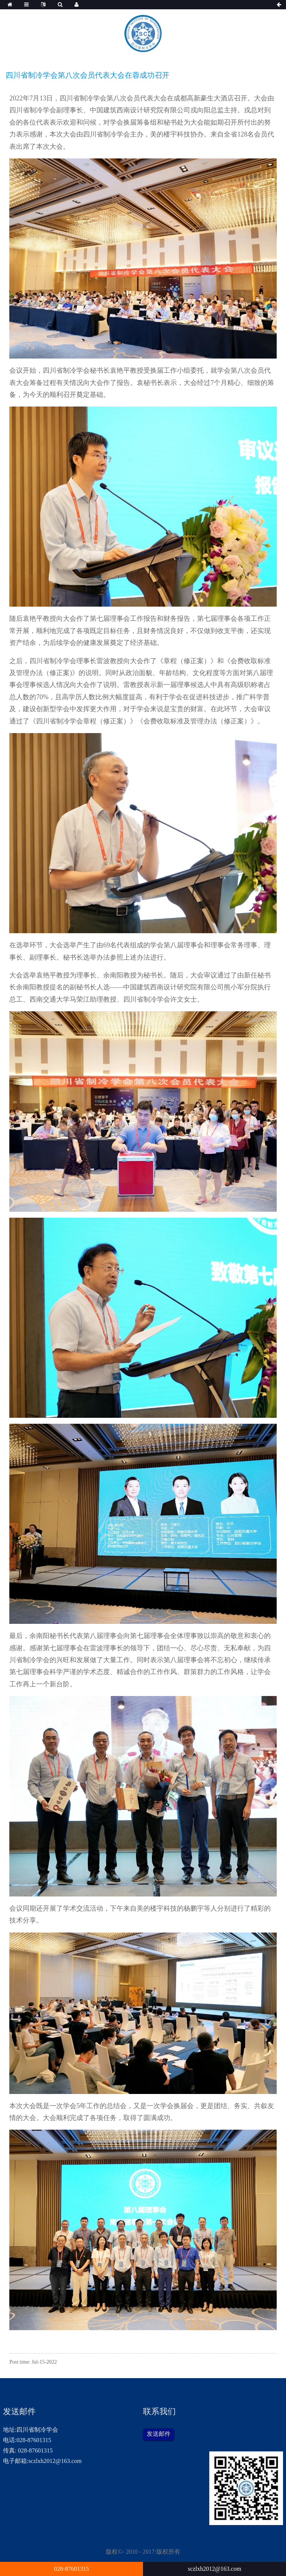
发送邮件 (159, 2434)
